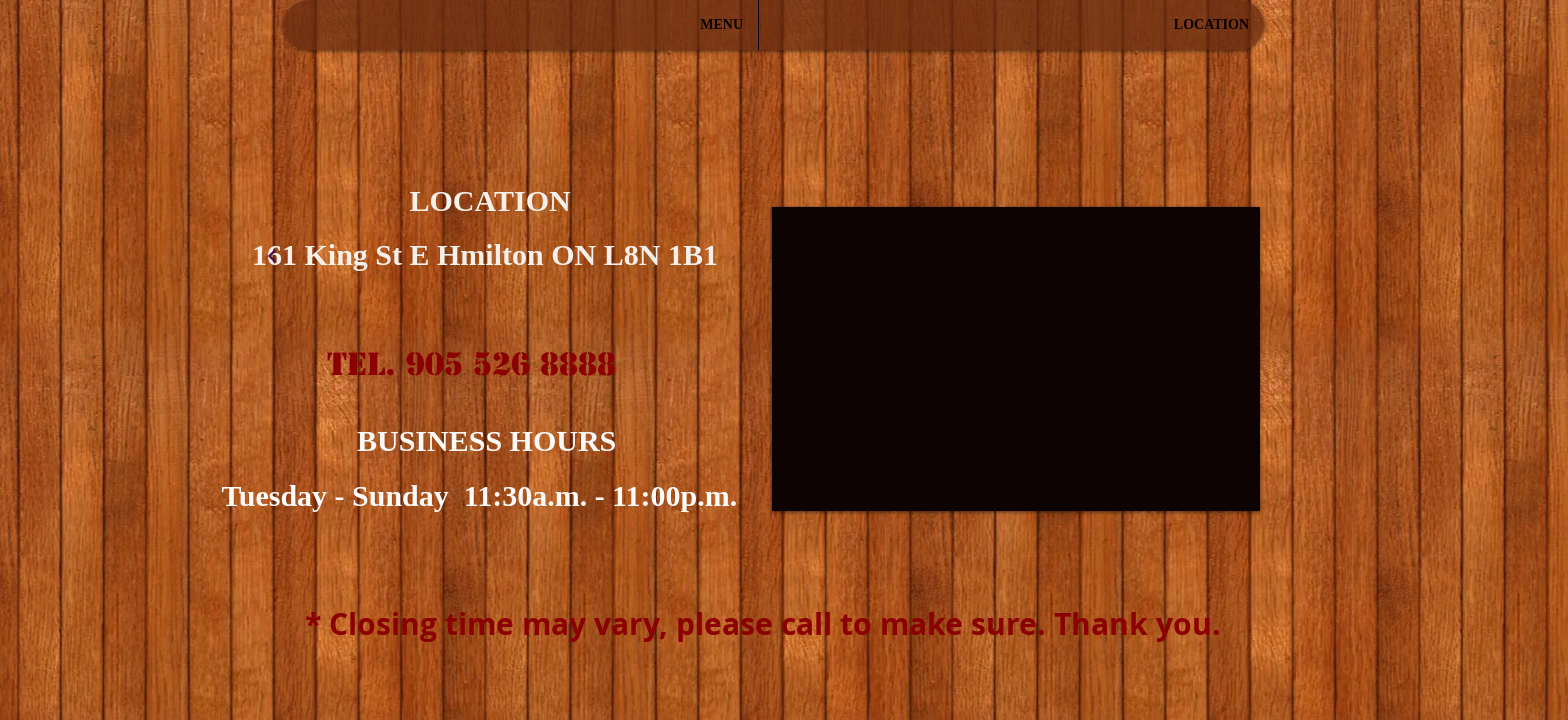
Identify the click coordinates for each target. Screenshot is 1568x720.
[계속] (272, 256)
